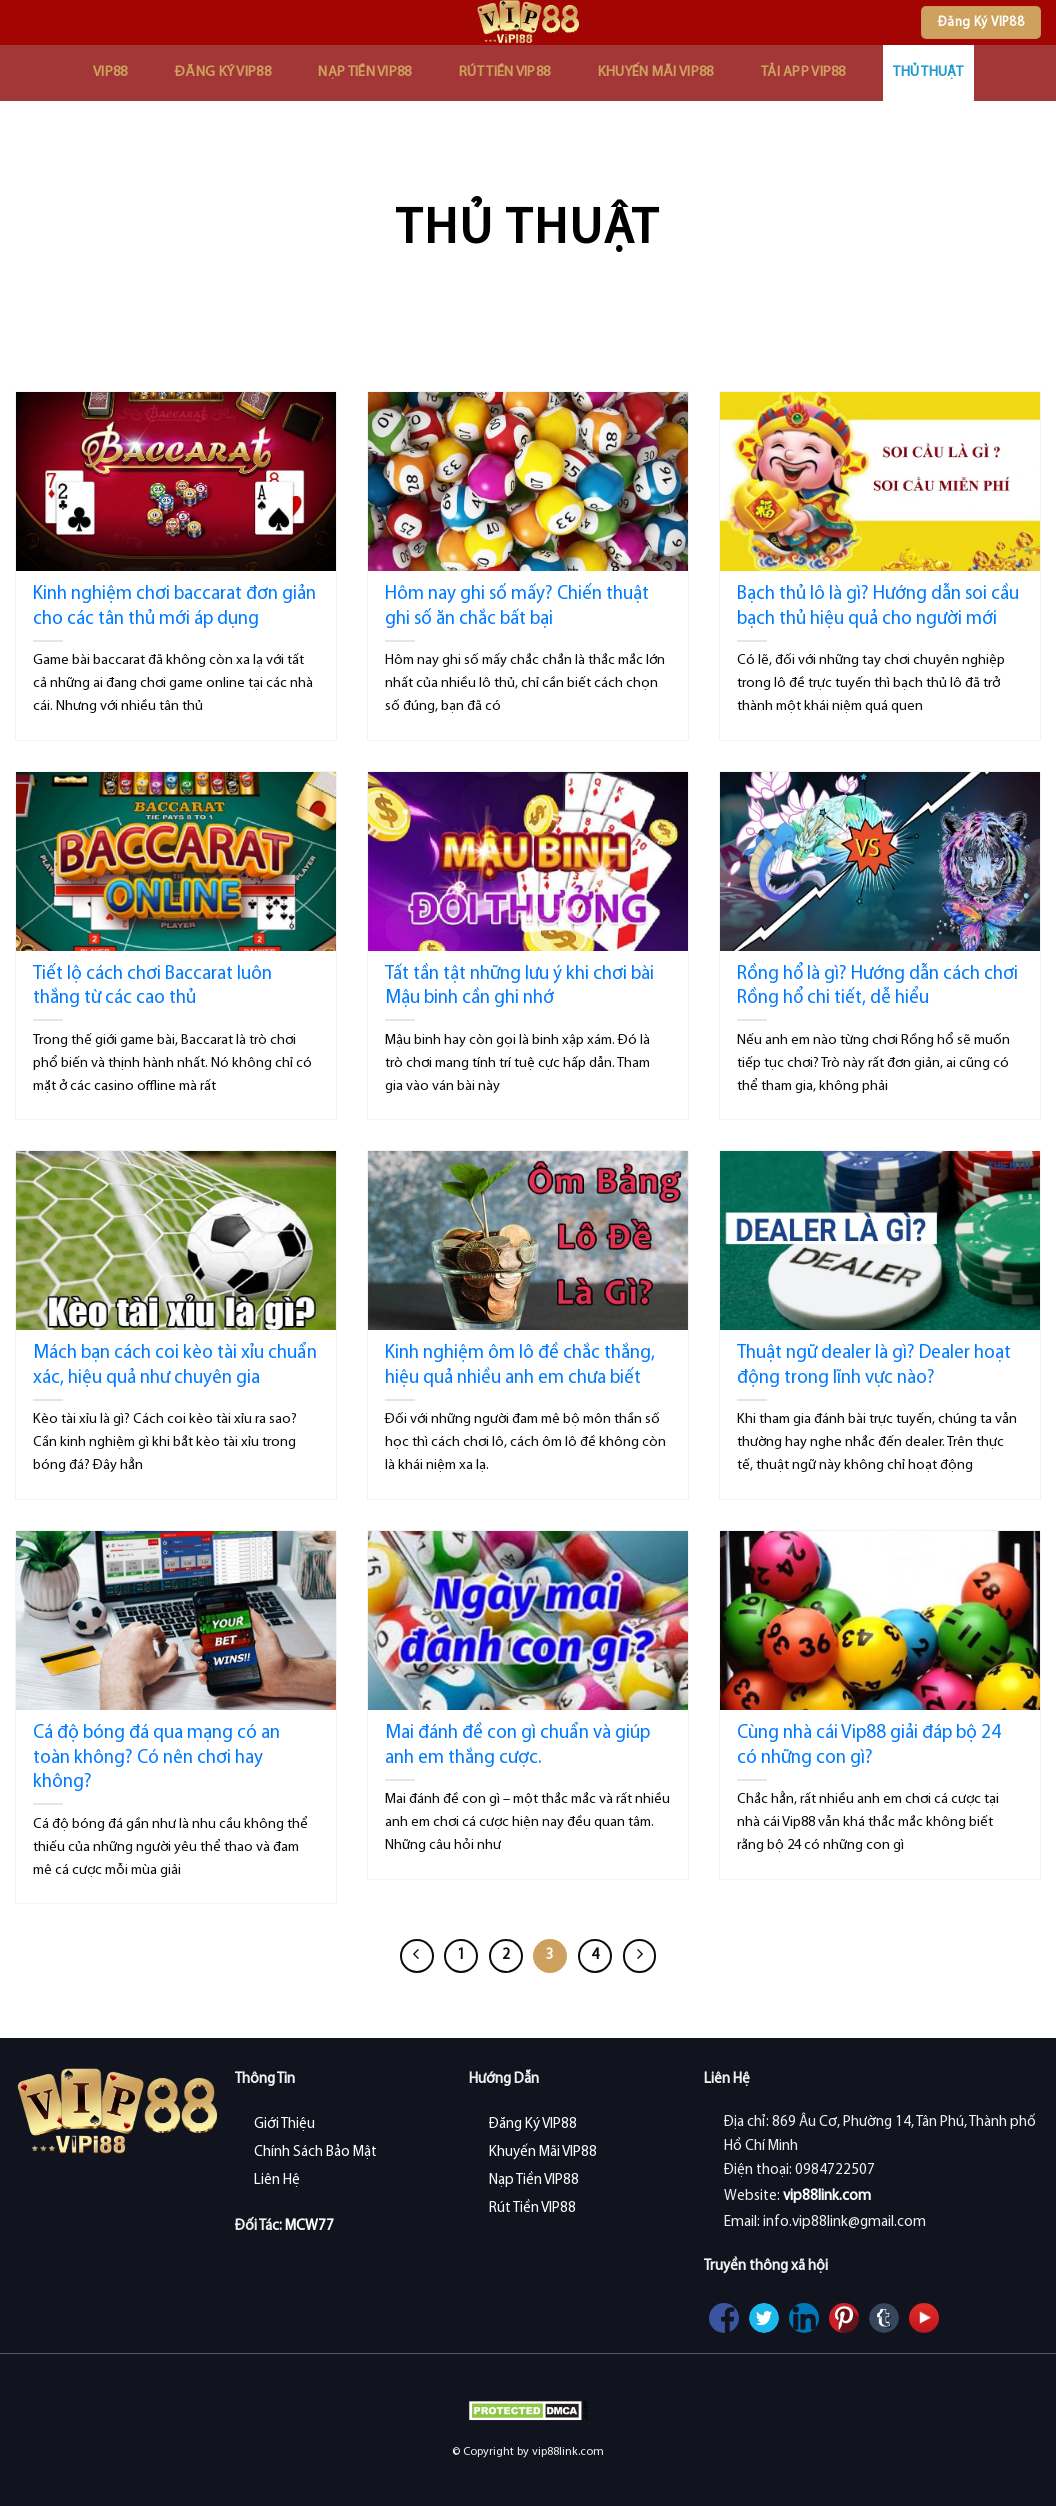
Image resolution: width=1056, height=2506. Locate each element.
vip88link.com (827, 2196)
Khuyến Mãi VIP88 (656, 72)
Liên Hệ (277, 2180)
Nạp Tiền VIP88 (364, 72)
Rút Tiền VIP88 (504, 72)
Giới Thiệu (284, 2124)
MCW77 (309, 2226)
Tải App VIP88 (803, 72)
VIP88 (110, 72)
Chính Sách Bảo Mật (315, 2152)
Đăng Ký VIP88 (223, 72)
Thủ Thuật (928, 72)
